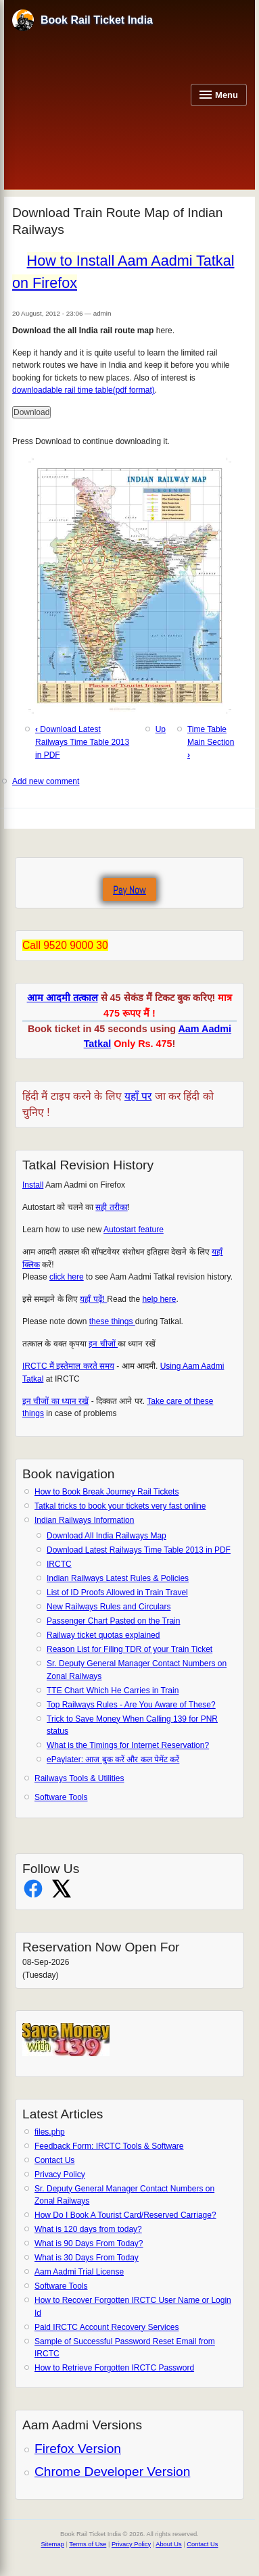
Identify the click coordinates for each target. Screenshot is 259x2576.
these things (112, 1321)
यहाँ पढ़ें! (93, 1299)
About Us (168, 2544)
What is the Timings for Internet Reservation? (128, 1745)
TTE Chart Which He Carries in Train (113, 1690)
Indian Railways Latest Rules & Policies (118, 1578)
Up (161, 729)
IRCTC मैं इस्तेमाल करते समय (68, 1366)
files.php (49, 2132)
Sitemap (52, 2544)
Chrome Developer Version (112, 2471)
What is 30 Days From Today (86, 2257)
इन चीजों (103, 1343)
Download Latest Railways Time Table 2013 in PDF (139, 1550)
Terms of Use (87, 2544)
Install (32, 1185)
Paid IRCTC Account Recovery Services (106, 2327)
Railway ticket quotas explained (103, 1635)
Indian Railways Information (84, 1520)
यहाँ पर (137, 1096)
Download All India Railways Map (106, 1535)
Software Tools (61, 1797)
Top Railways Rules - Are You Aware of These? (131, 1704)
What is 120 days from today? (88, 2229)
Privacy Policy (59, 2174)
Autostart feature (133, 1229)
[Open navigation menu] (219, 95)
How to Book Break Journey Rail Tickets (106, 1492)
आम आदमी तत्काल (62, 997)
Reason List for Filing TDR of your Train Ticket (129, 1649)
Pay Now (129, 889)
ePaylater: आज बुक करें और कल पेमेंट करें (113, 1759)
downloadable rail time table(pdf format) (83, 390)
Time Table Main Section (210, 742)
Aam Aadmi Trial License (79, 2272)
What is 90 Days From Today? (88, 2243)
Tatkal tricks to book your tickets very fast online (120, 1506)
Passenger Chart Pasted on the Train (113, 1621)
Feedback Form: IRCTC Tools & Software (109, 2146)
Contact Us (54, 2160)
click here (66, 1277)
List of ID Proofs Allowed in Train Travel (117, 1592)
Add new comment (45, 781)
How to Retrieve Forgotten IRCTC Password (114, 2368)
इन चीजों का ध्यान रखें (55, 1401)
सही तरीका (111, 1207)
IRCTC (59, 1564)
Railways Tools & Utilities (79, 1778)
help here (159, 1299)
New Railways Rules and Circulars (108, 1606)
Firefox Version (77, 2448)
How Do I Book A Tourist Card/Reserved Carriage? (125, 2215)
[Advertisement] (98, 108)
